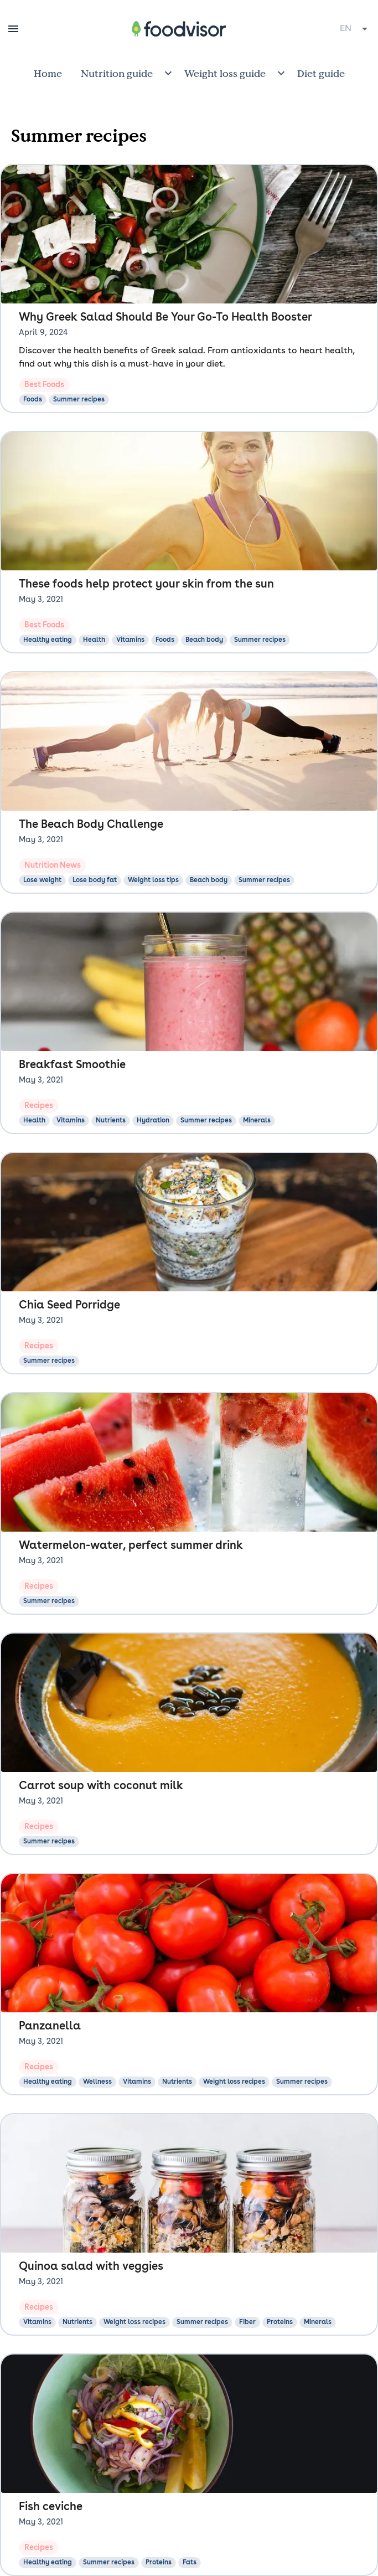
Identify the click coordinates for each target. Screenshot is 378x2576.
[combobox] (354, 29)
